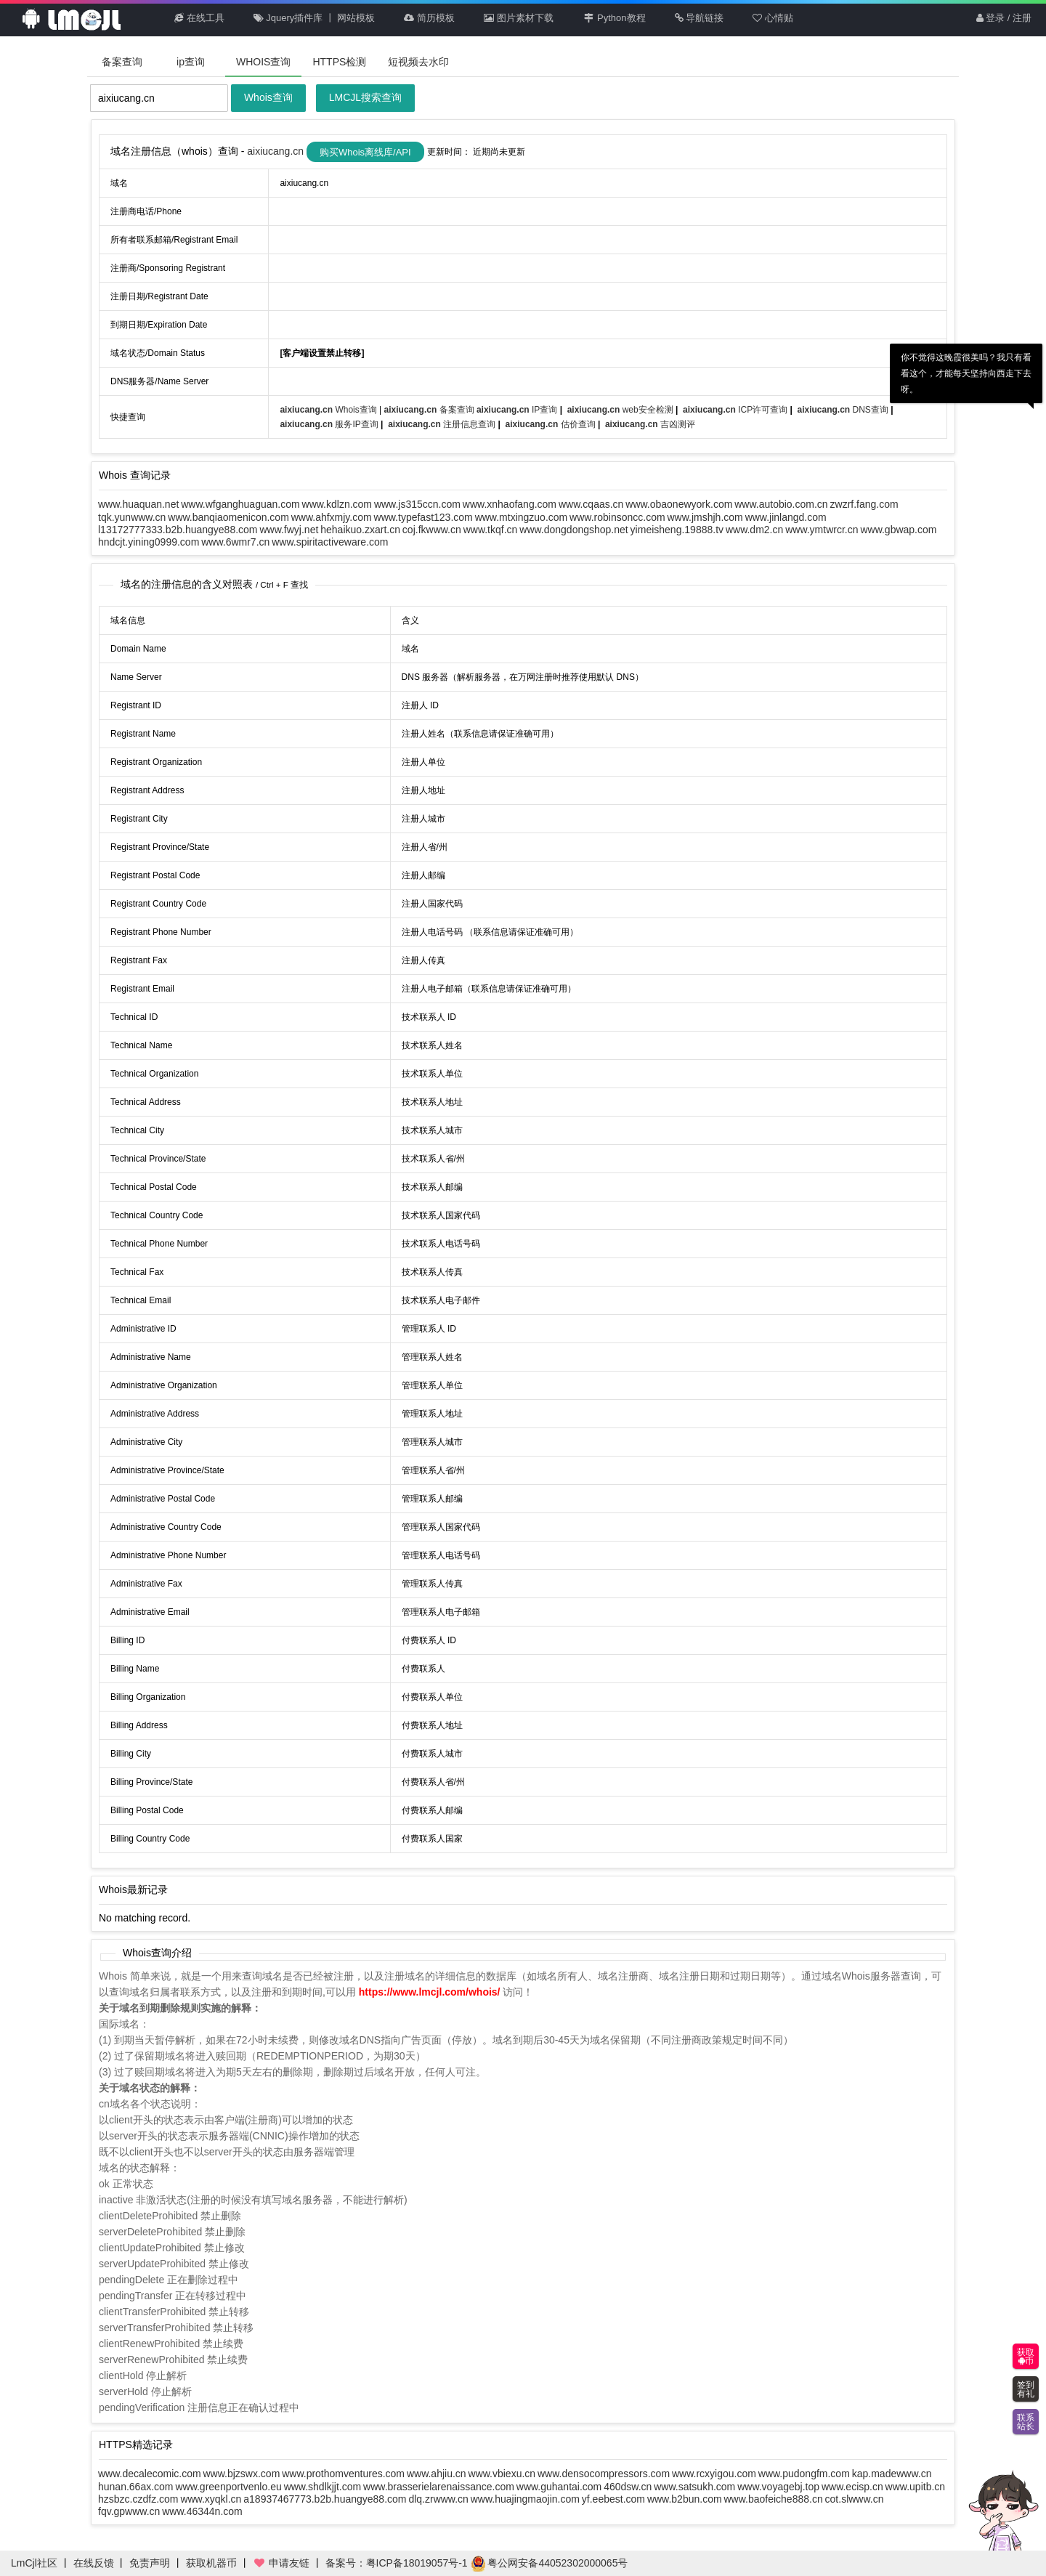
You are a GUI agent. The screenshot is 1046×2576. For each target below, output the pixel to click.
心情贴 (773, 17)
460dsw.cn (628, 2486)
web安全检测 (621, 410)
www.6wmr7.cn (235, 542)
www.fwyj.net (288, 529)
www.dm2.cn (754, 529)
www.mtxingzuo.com (521, 517)
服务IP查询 (330, 424)
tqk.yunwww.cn (132, 517)
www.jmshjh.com (705, 517)
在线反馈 (93, 2563)
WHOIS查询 (263, 62)
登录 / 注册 (1003, 17)
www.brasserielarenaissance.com (438, 2486)
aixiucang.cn (277, 151)
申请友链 (281, 2563)
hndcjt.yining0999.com (148, 542)
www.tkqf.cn (490, 529)
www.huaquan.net (138, 504)
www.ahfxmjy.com (331, 517)
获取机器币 (211, 2563)
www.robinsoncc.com (617, 517)
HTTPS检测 (339, 62)
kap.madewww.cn (892, 2473)
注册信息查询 (443, 424)
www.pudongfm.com (804, 2473)
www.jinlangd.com (786, 517)
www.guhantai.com (559, 2486)
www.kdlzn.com (337, 504)
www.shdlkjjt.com (323, 2486)
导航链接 (699, 17)
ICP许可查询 (736, 410)
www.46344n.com (202, 2511)
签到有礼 (1025, 2389)
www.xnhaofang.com (509, 504)
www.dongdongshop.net (573, 529)
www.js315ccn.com (417, 504)
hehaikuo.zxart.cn (360, 529)
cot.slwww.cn (854, 2499)
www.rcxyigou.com (714, 2473)
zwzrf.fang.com (864, 504)
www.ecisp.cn (852, 2486)
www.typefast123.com (423, 517)
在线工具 (199, 17)
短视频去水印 (418, 62)
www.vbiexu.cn (502, 2473)
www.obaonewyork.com (678, 504)
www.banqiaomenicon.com (228, 517)
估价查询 (552, 424)
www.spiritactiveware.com (330, 542)
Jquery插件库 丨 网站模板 (315, 17)
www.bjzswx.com (241, 2473)
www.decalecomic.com (149, 2473)
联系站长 (1025, 2422)
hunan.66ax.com (136, 2486)
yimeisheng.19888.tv (677, 529)
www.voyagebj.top (778, 2486)
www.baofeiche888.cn (772, 2499)
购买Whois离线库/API (365, 152)
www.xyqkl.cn (210, 2499)
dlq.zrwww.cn (438, 2499)
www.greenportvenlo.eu (228, 2486)
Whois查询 (268, 97)
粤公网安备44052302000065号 (549, 2563)
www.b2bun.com (684, 2499)
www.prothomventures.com (343, 2473)
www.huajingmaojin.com (525, 2499)
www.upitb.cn (915, 2486)
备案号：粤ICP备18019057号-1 (396, 2563)
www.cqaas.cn (591, 504)
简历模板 (429, 17)
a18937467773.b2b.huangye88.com (324, 2499)
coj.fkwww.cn (431, 529)
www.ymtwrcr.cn (821, 529)
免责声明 (149, 2563)
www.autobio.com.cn (780, 504)
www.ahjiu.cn (436, 2473)
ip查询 (191, 62)
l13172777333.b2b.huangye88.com (178, 529)
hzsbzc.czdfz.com (138, 2499)
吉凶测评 (650, 424)
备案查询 (122, 62)
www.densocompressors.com (604, 2473)
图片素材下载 (519, 17)
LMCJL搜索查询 (365, 97)
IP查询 (518, 410)
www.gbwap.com (898, 529)
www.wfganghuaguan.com (240, 504)
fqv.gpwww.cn (129, 2511)
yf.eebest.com (613, 2499)
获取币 (1025, 2356)
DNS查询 (844, 410)
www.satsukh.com (694, 2486)
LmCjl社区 (34, 2563)
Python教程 (614, 17)
